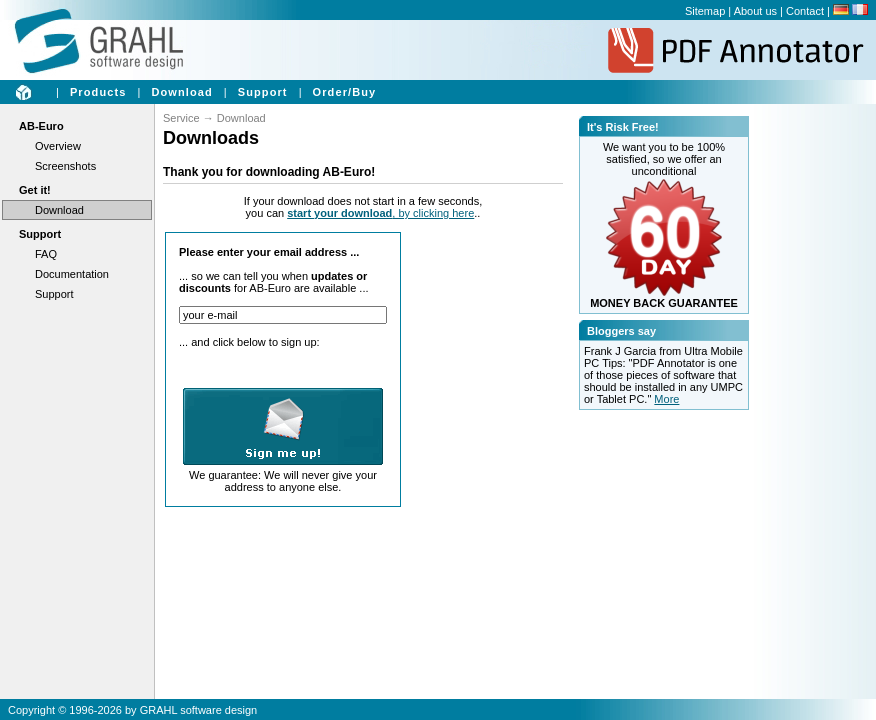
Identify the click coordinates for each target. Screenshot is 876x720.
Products (98, 92)
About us (755, 11)
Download (181, 92)
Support (263, 92)
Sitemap (705, 11)
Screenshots (65, 166)
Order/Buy (345, 92)
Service (181, 118)
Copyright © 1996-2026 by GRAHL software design (132, 710)
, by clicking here (380, 213)
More (666, 399)
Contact (805, 11)
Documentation (72, 274)
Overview (58, 146)
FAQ (46, 254)
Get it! (35, 190)
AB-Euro (41, 126)
